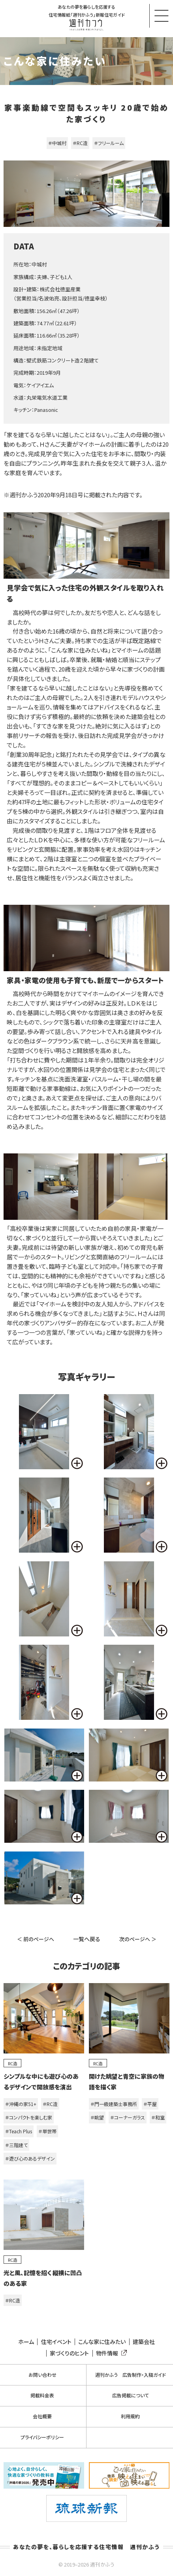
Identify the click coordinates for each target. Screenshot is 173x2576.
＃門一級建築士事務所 (113, 2103)
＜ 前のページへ (35, 1939)
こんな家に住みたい (102, 2341)
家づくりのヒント (69, 2353)
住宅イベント (56, 2341)
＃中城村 (57, 143)
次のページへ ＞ (137, 1939)
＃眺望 (97, 2117)
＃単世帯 (47, 2131)
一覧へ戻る (86, 1939)
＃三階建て (16, 2145)
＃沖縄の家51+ (20, 2103)
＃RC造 (80, 143)
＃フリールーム (109, 143)
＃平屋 (150, 2103)
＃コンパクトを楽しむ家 (28, 2117)
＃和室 (158, 2117)
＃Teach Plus (18, 2131)
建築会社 (144, 2341)
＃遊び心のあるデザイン (30, 2158)
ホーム (26, 2341)
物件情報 (110, 2353)
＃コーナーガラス (127, 2117)
